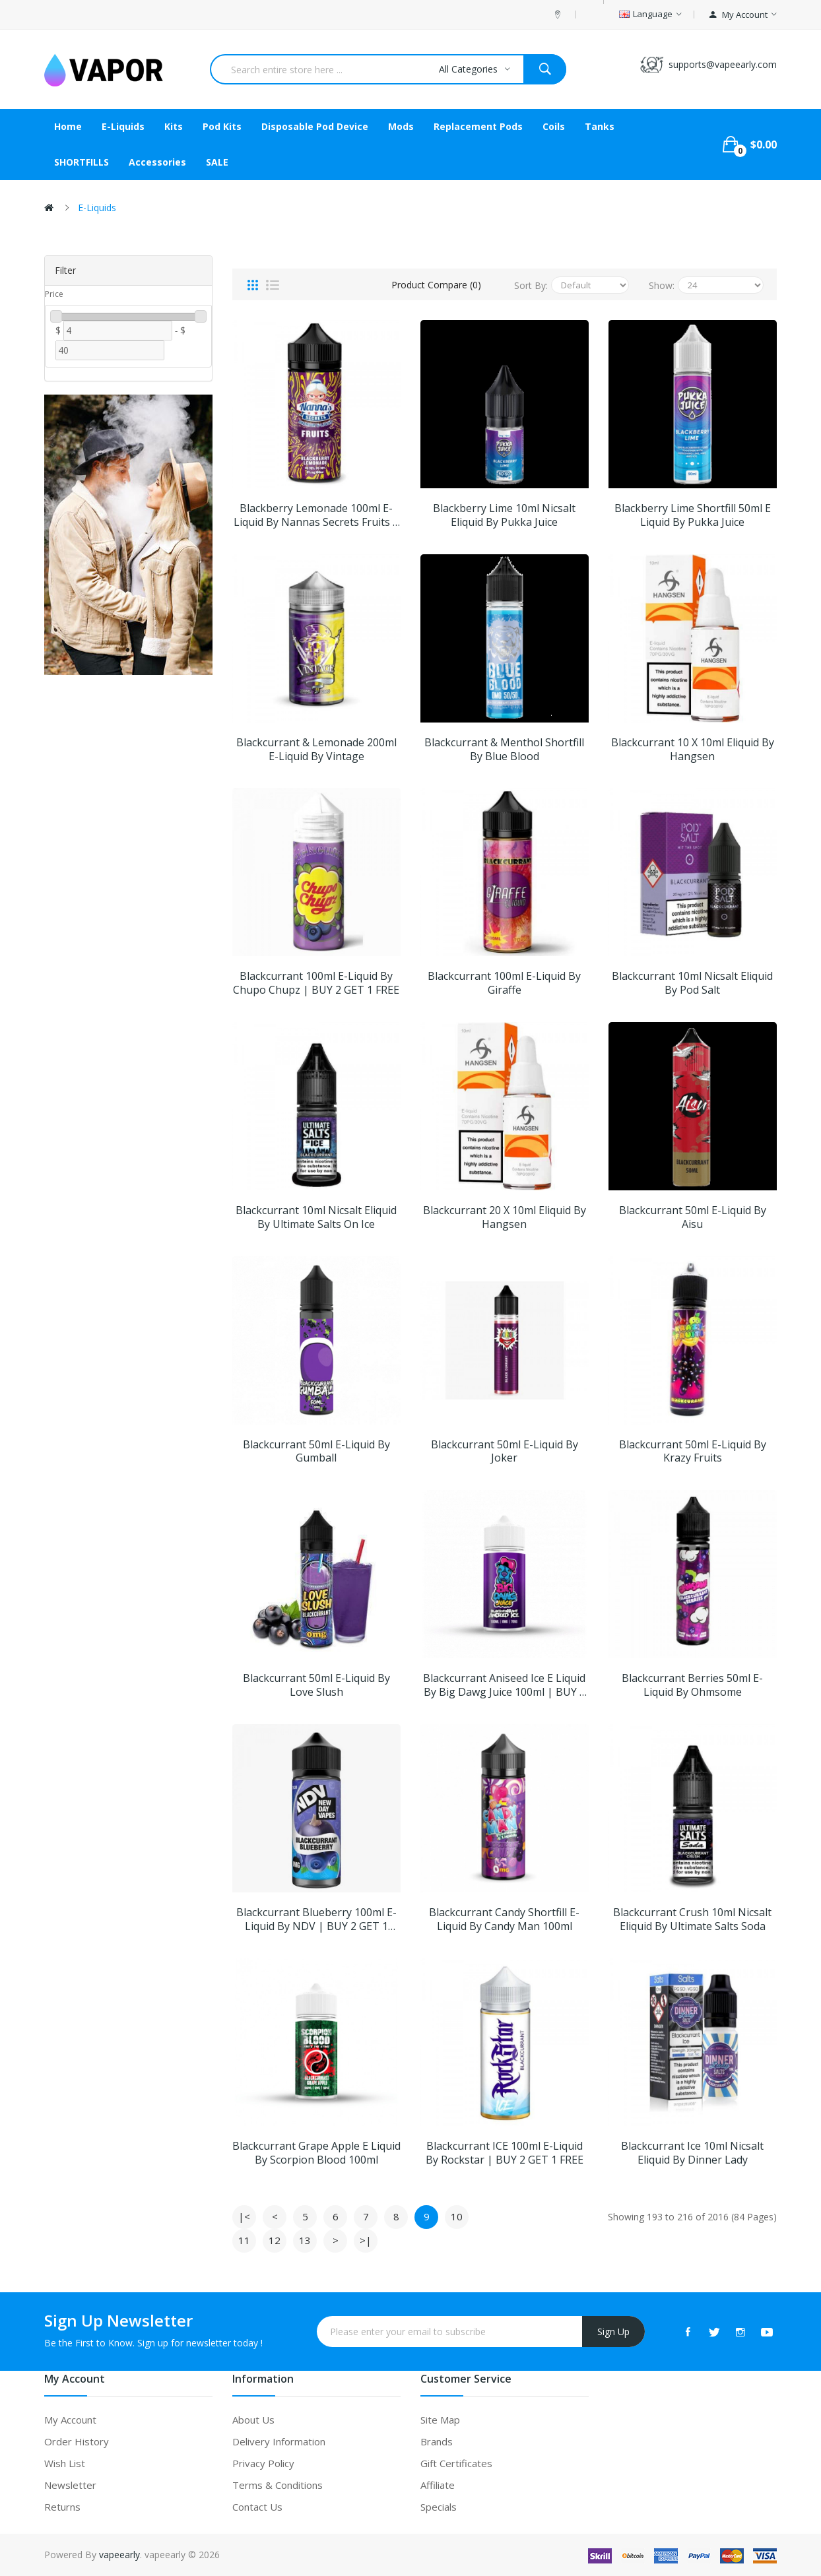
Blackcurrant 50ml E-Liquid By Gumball (316, 1451)
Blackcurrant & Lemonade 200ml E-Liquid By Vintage (316, 749)
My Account (70, 2419)
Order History (76, 2441)
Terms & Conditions (277, 2485)
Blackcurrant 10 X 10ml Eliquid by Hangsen (692, 749)
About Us (253, 2419)
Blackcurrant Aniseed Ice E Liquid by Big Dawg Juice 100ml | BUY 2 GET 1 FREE (504, 1685)
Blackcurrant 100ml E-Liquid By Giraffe (504, 983)
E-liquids (97, 207)
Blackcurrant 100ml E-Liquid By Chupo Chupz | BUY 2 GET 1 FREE (316, 983)
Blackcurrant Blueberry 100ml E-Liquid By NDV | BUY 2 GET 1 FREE (316, 1919)
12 (274, 2240)
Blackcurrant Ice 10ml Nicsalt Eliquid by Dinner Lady (692, 2153)
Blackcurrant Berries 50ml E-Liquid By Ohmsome (692, 1685)
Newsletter (70, 2485)
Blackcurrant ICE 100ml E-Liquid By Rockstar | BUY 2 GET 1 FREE (504, 2153)
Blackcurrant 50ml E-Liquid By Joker (504, 1451)
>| (366, 2240)
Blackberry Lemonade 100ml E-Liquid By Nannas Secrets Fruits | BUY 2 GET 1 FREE (316, 515)
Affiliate (437, 2485)
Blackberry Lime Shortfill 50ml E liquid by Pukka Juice (692, 515)
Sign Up (613, 2331)
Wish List (64, 2463)
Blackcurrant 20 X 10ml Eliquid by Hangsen (504, 1217)
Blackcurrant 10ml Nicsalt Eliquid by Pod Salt (692, 983)
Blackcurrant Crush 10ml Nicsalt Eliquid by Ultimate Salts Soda (692, 1919)
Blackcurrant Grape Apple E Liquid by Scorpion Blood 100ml (316, 2153)
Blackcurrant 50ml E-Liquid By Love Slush (316, 1685)
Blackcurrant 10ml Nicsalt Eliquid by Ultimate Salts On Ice (316, 1217)
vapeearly (119, 2554)
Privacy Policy (263, 2463)
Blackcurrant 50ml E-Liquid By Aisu (692, 1217)
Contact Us (257, 2506)
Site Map (440, 2419)
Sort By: (531, 285)
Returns (62, 2506)
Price (54, 294)
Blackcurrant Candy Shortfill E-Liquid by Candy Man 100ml (504, 1919)
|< (244, 2216)
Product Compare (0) (436, 284)
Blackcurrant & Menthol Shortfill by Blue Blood (504, 749)
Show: (661, 285)
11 (244, 2240)
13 (305, 2240)
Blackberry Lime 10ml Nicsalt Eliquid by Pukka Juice (504, 515)
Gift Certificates (456, 2463)
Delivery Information (278, 2441)
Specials (438, 2506)
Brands (436, 2441)
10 (457, 2216)
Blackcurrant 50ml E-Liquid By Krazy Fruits (692, 1451)
